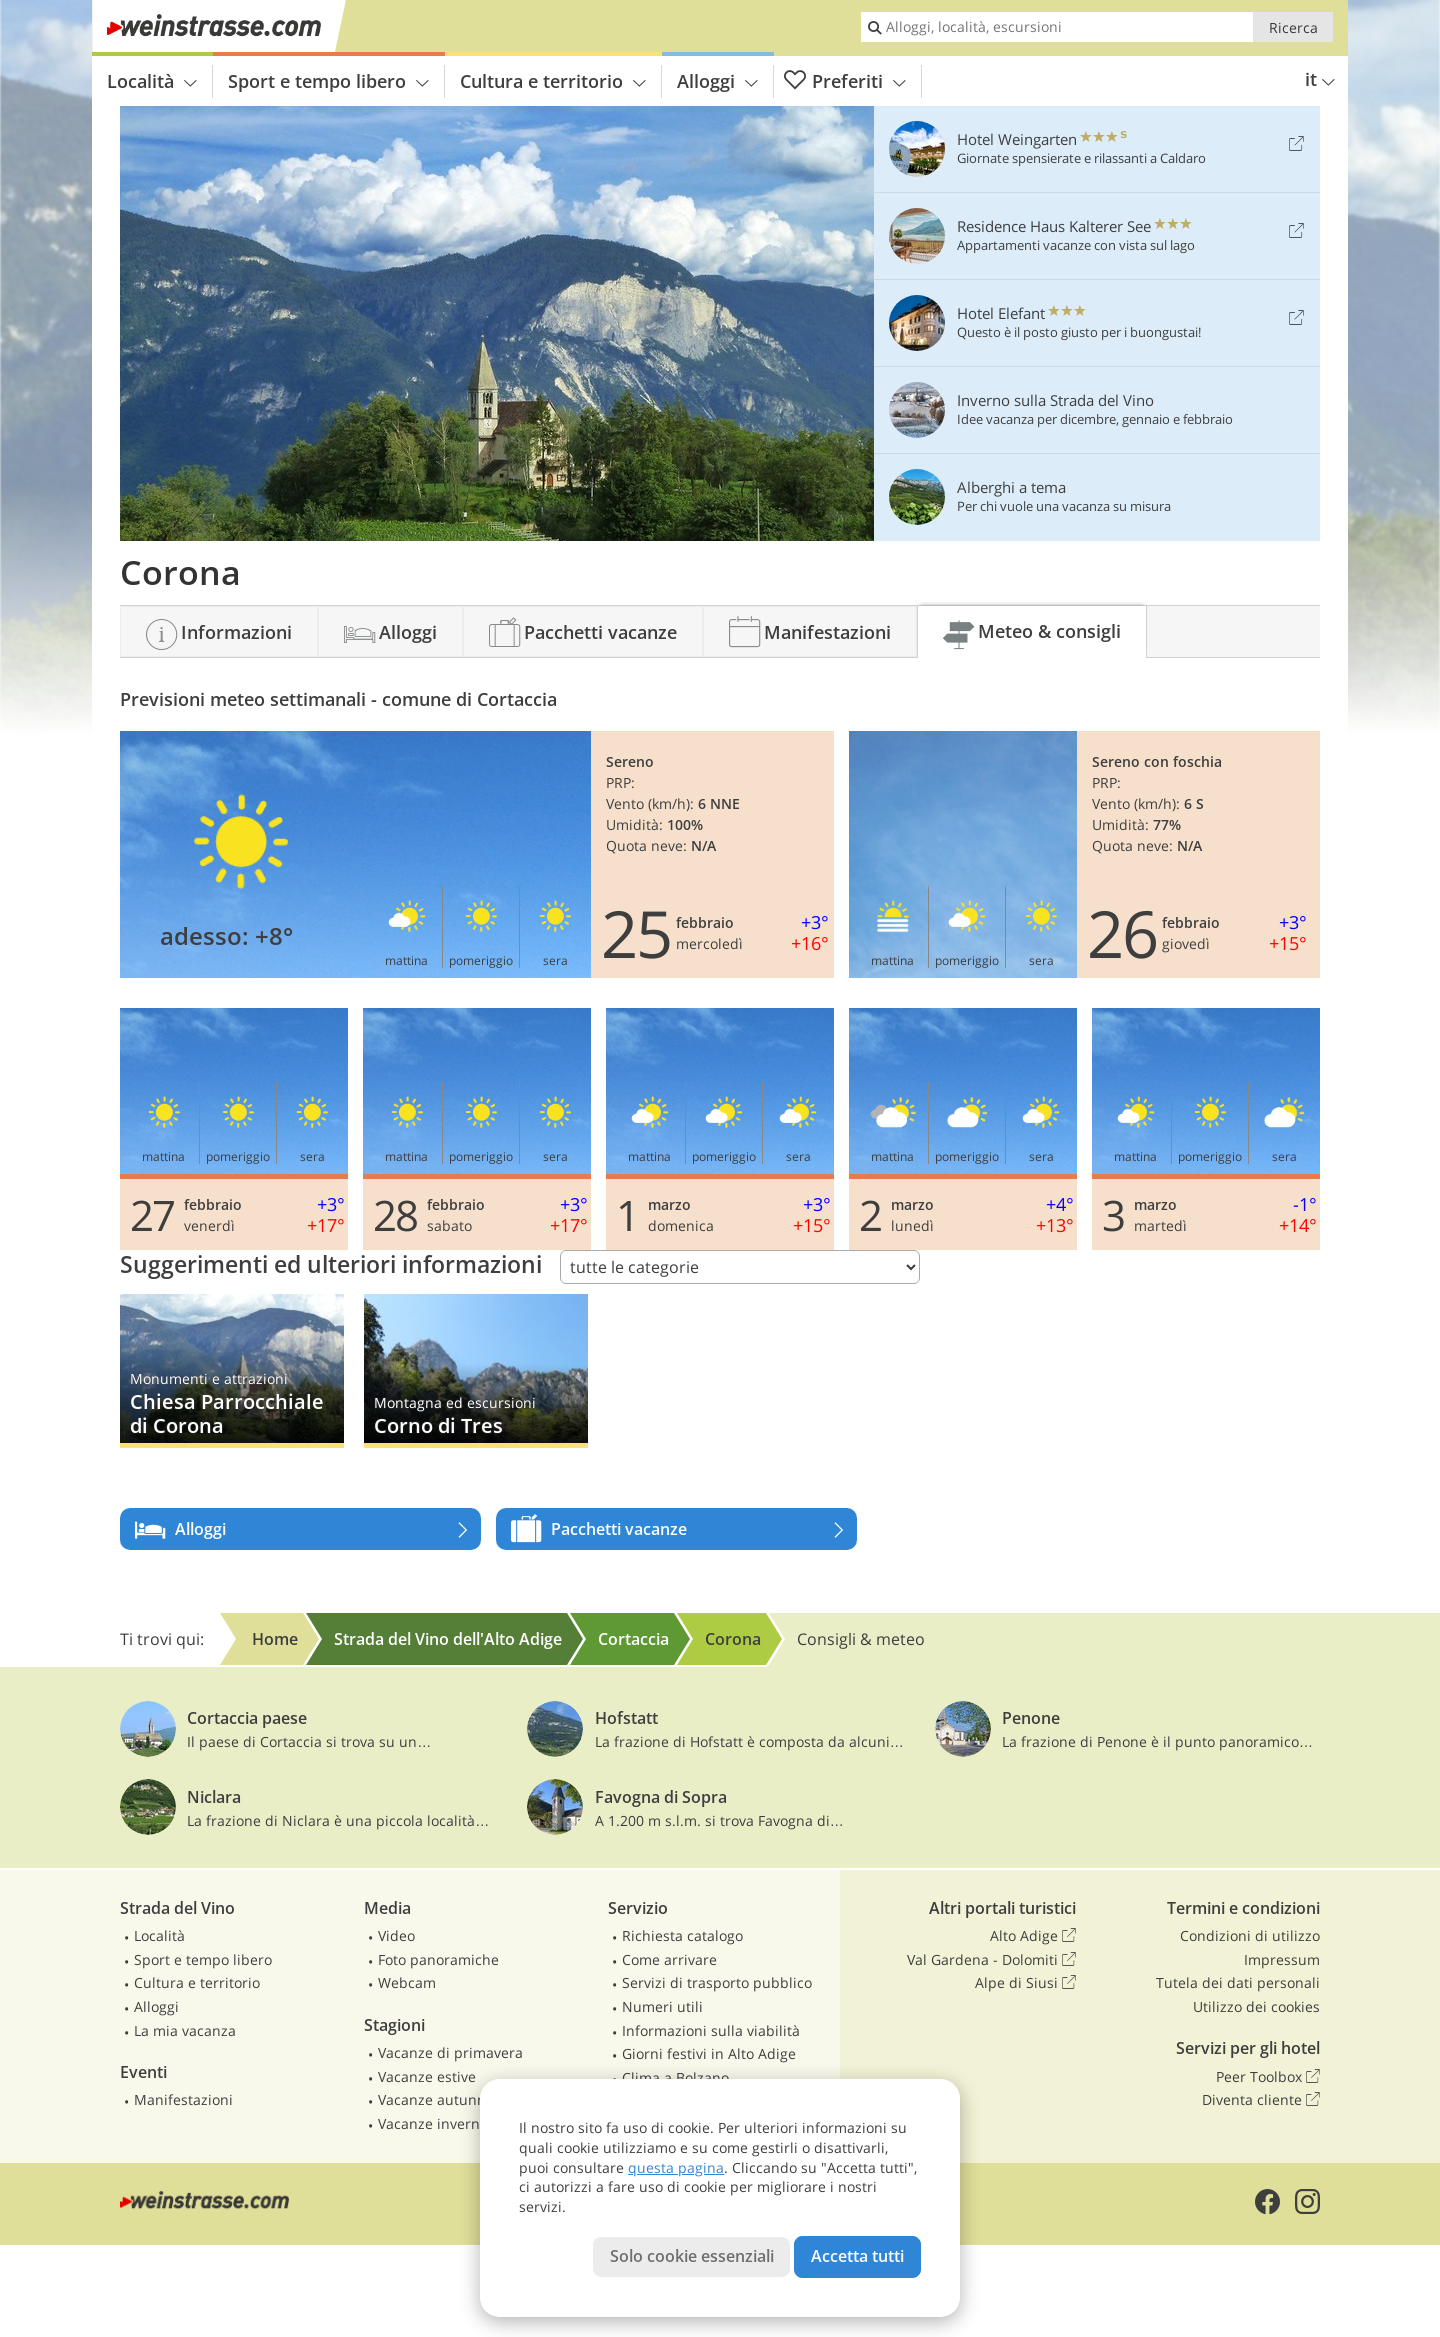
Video (396, 1935)
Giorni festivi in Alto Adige (709, 2053)
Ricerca (1293, 27)
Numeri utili (662, 2006)
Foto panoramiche (438, 1959)
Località (152, 81)
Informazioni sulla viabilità (711, 2030)
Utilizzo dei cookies (1256, 2006)
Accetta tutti (857, 2256)
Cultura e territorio (553, 81)
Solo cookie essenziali (692, 2256)
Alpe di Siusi (1025, 1983)
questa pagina (676, 2167)
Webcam (407, 1982)
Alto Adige (1033, 1936)
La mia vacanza (185, 2030)
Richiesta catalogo (682, 1935)
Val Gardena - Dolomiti (991, 1960)
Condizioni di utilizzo (1250, 1935)
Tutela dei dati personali (1238, 1982)
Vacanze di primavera (450, 2052)
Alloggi (717, 81)
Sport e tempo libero (328, 81)
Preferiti (845, 81)
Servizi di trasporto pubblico (717, 1982)
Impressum (1282, 1959)
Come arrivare (669, 1959)
